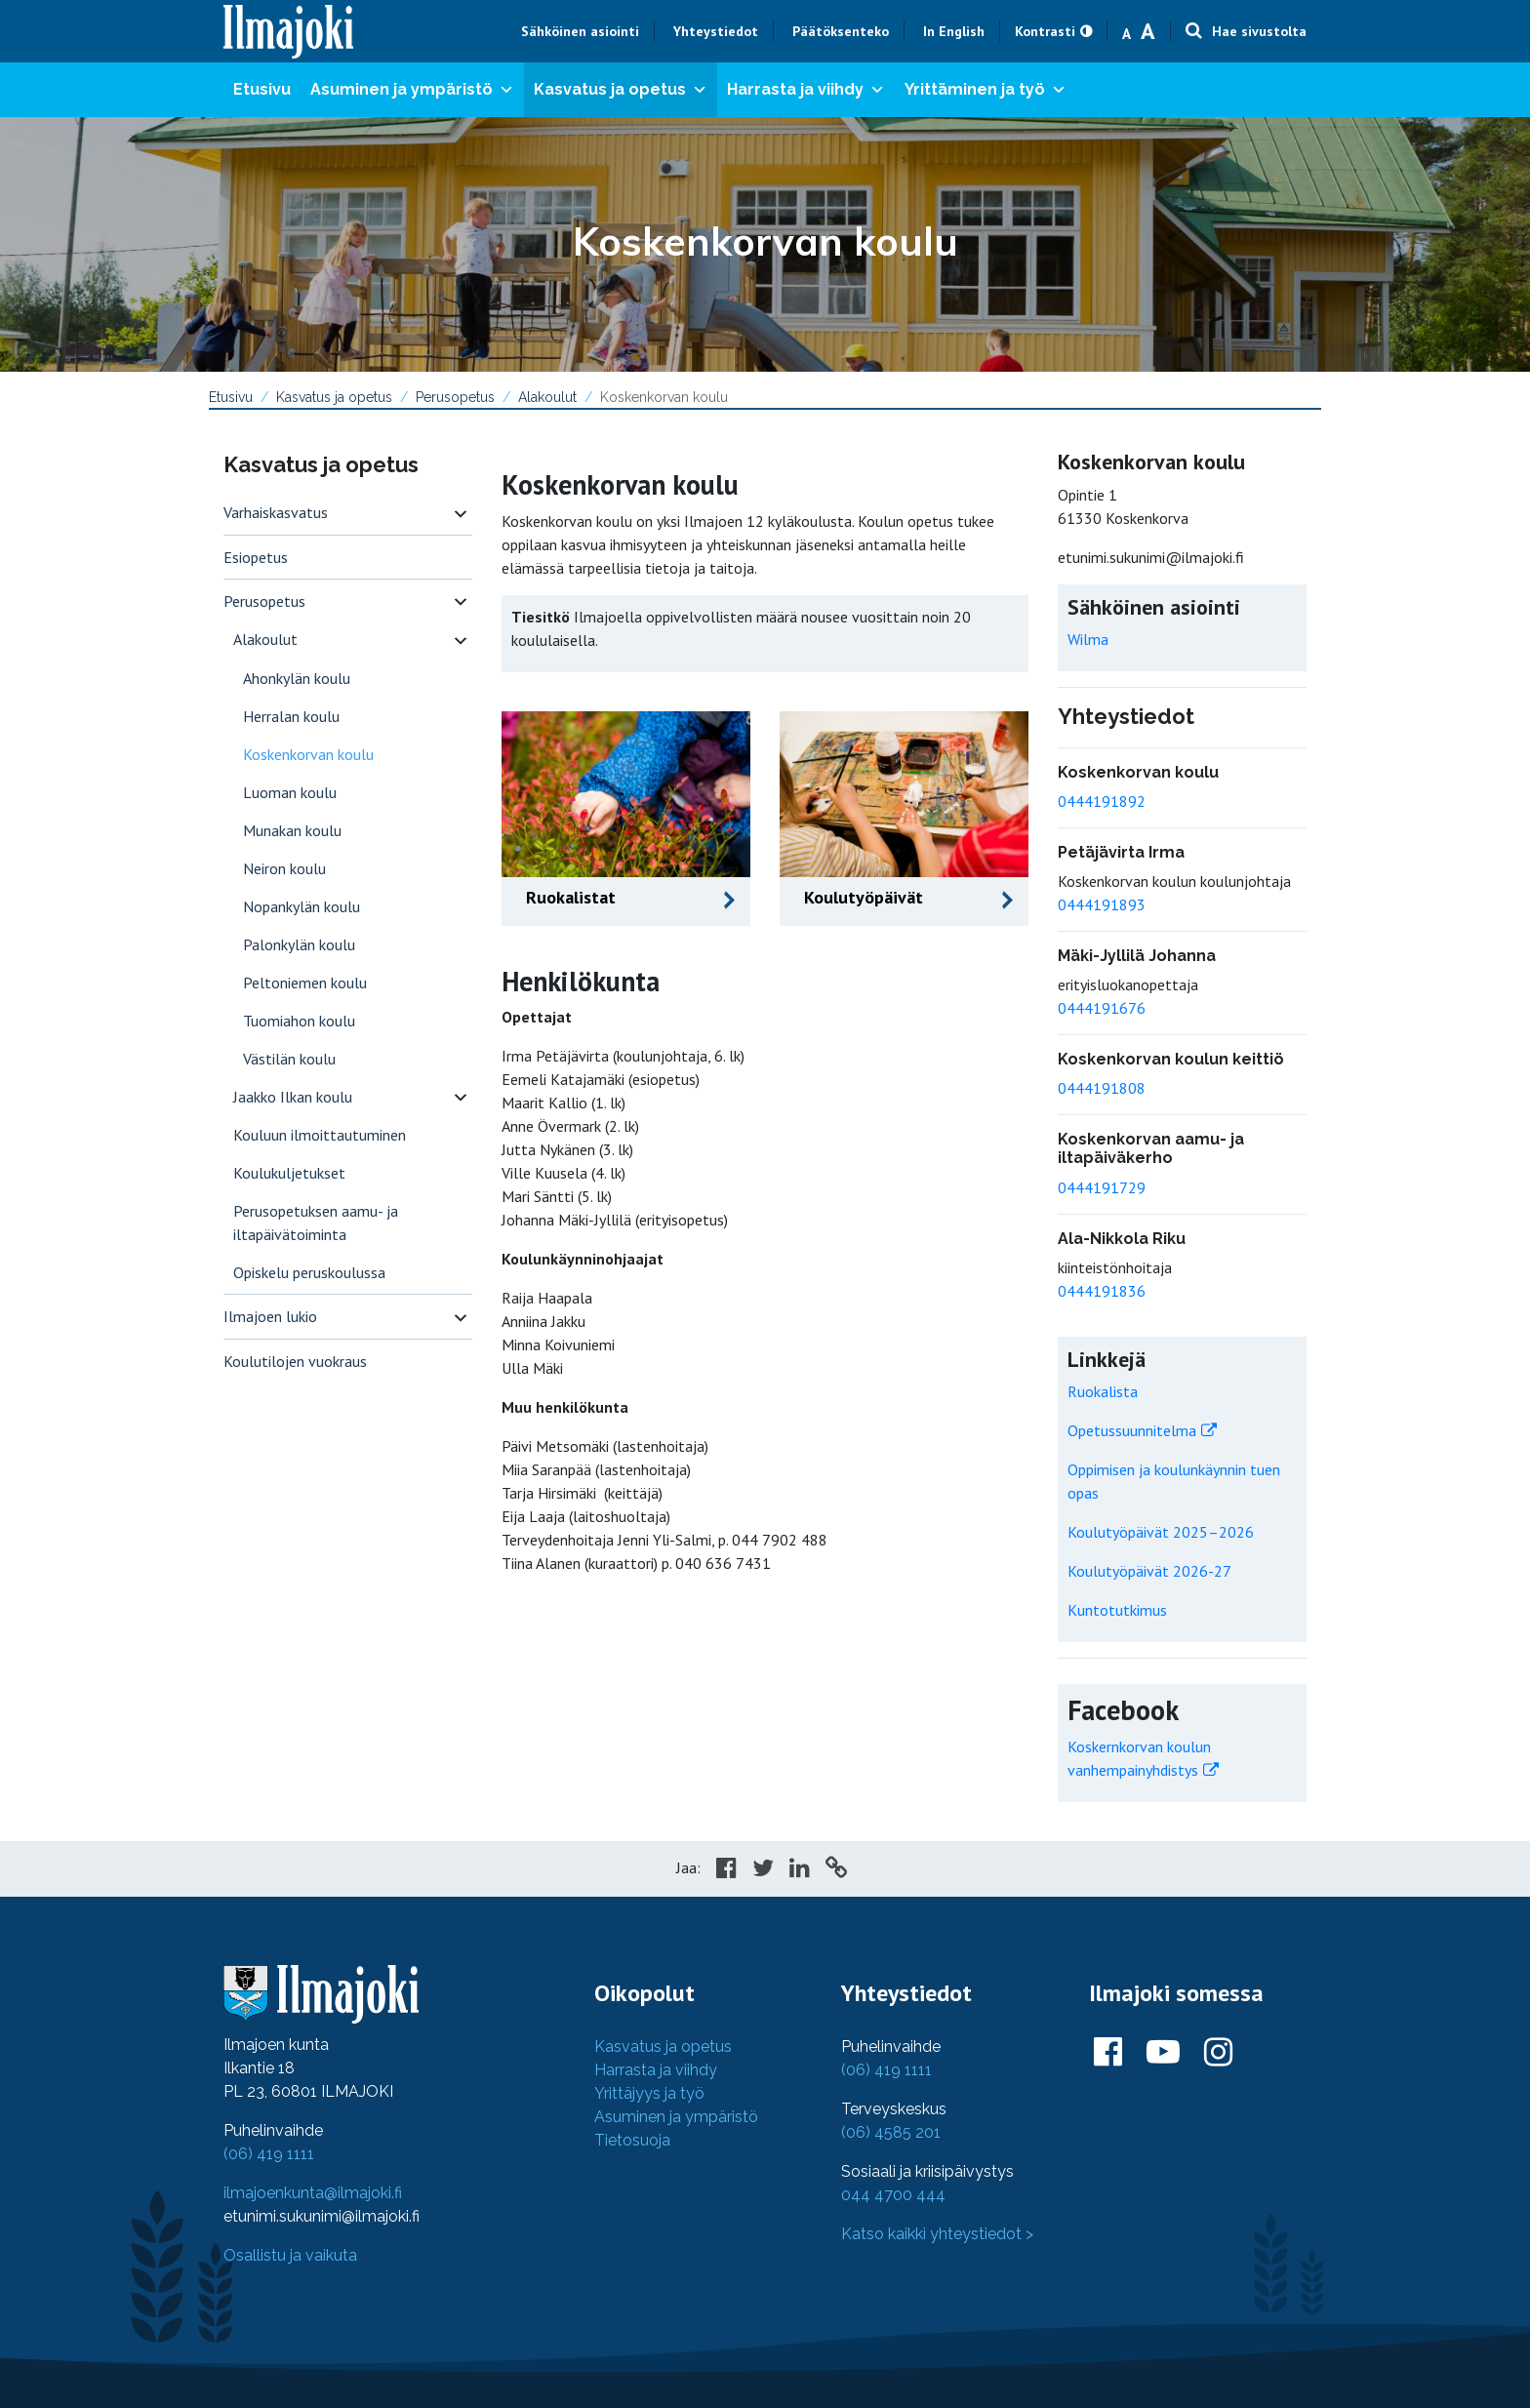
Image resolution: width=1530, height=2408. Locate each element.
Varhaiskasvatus (275, 512)
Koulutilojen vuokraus (295, 1361)
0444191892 (1102, 801)
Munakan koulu (292, 830)
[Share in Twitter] (763, 1870)
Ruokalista (1102, 1391)
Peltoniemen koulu (305, 982)
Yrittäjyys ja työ (649, 2093)
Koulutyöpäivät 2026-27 (1149, 1571)
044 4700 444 (893, 2195)
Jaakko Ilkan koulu (292, 1096)
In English (954, 31)
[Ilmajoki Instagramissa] (1218, 2052)
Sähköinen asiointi (580, 31)
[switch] (460, 513)
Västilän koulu (289, 1058)
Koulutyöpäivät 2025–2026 (1160, 1532)
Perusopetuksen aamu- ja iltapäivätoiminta (315, 1222)
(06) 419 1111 (268, 2154)
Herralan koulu (291, 716)
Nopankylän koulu (301, 906)
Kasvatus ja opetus (620, 89)
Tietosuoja (632, 2140)
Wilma (1087, 639)
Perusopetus (455, 397)
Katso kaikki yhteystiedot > (937, 2234)
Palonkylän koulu (299, 944)
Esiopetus (255, 557)
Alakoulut (547, 397)
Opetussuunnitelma (1131, 1430)
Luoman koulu (290, 792)
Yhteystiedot (715, 31)
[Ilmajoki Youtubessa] (1163, 2052)
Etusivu (262, 89)
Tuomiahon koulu (299, 1020)
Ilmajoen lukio (270, 1316)
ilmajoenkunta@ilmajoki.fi (312, 2193)
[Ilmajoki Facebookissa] (1108, 2052)
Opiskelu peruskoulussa (309, 1272)
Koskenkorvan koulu (308, 754)
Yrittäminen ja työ (986, 89)
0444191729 (1102, 1187)
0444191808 (1102, 1088)
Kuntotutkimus (1117, 1610)
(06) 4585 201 (891, 2132)
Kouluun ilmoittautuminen (319, 1134)
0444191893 (1102, 904)
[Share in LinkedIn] (799, 1870)
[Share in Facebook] (726, 1870)
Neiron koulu (284, 868)
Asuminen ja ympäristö (412, 89)
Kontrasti (1045, 31)
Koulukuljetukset (289, 1173)
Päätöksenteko (840, 31)
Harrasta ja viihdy (806, 89)
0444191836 (1102, 1291)
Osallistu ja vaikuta (290, 2255)
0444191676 (1102, 1008)
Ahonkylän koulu (296, 678)
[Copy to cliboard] (836, 1870)
